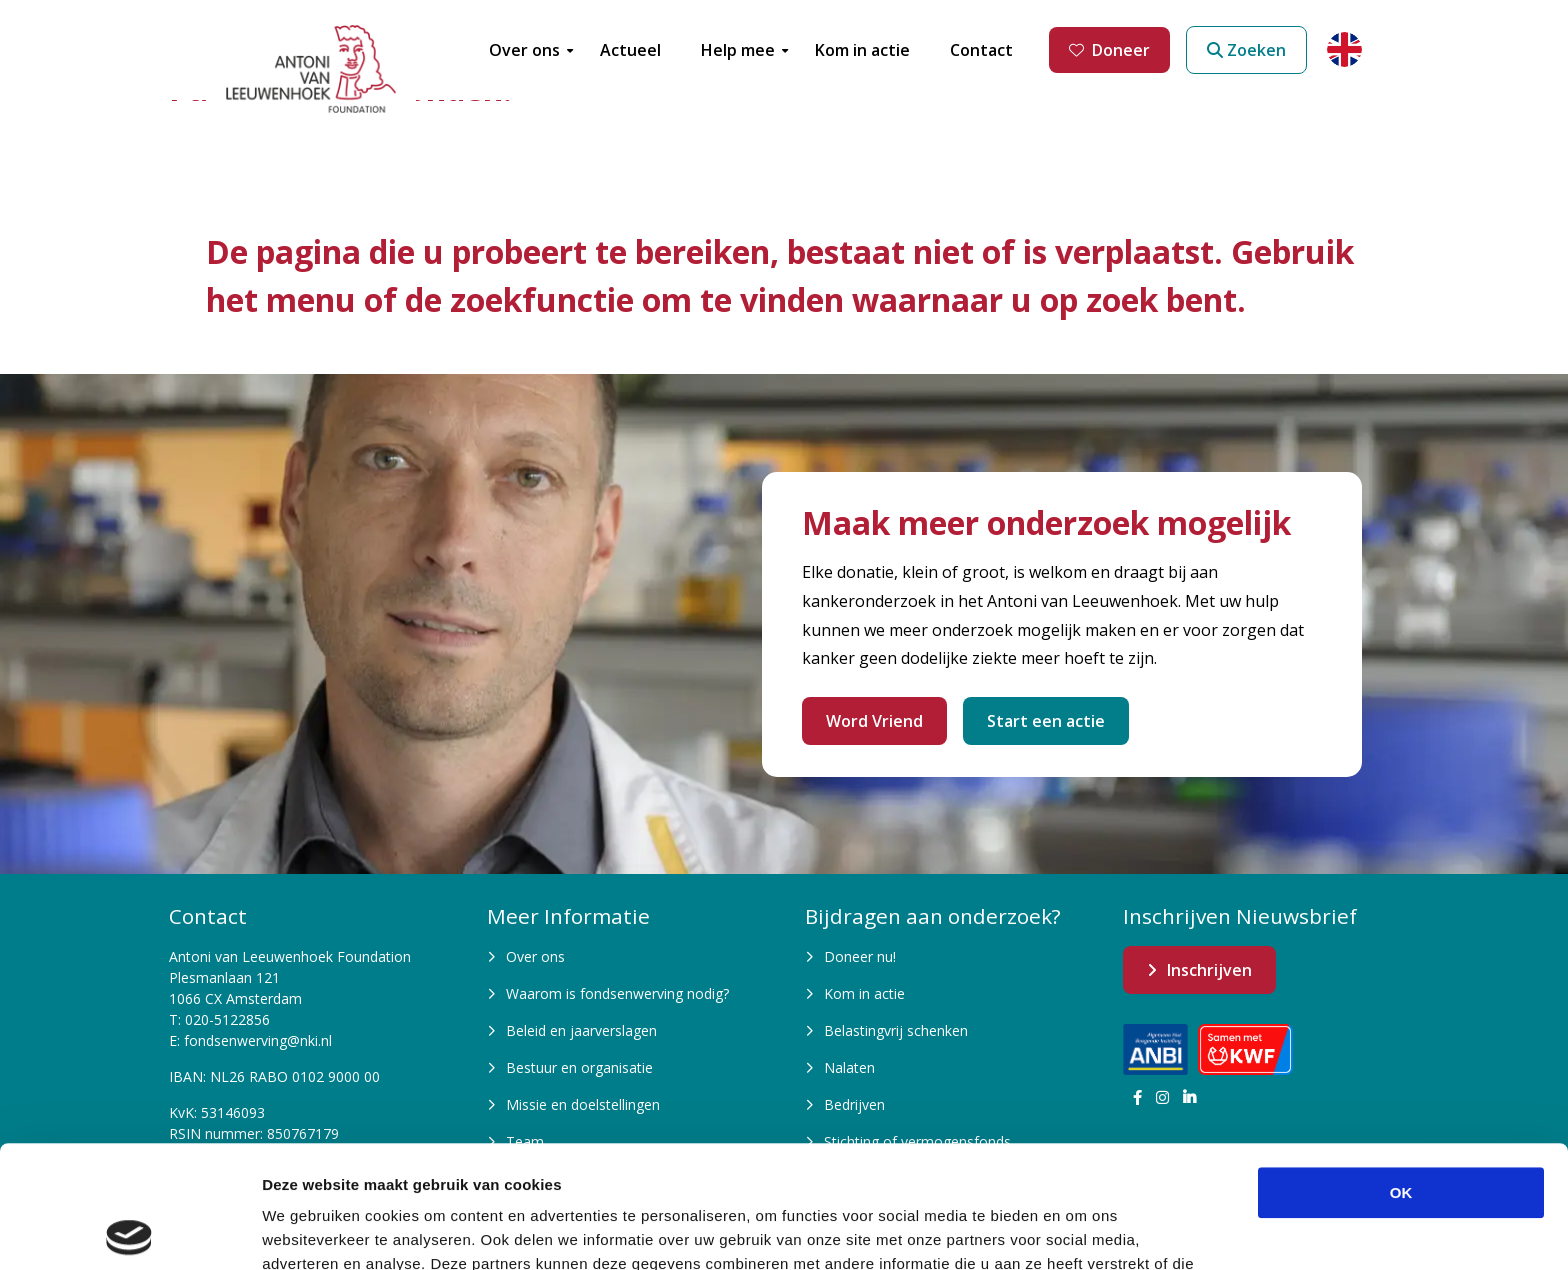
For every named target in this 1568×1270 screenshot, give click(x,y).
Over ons (535, 956)
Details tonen (1080, 1230)
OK (1401, 1070)
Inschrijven (1209, 970)
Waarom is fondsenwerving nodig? (617, 993)
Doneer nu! (860, 956)
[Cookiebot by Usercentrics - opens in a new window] (129, 1231)
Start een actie (1046, 721)
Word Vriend (874, 721)
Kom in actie (864, 993)
